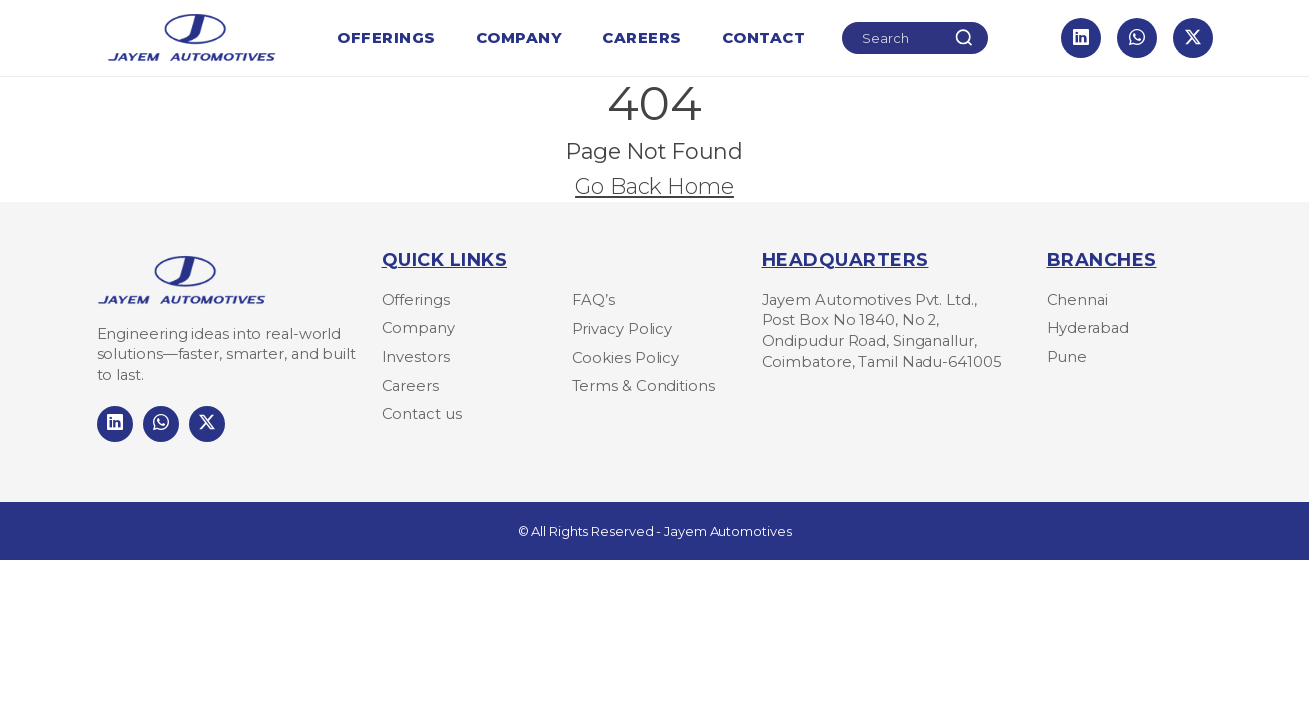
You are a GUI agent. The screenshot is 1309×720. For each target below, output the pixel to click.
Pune (1067, 357)
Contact (764, 37)
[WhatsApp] (1137, 38)
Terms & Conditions (643, 386)
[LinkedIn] (1081, 38)
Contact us (422, 414)
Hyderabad (1088, 328)
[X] (1193, 38)
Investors (416, 357)
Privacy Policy (622, 329)
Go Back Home (654, 186)
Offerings (386, 43)
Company (519, 43)
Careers (642, 43)
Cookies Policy (626, 358)
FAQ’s (594, 300)
